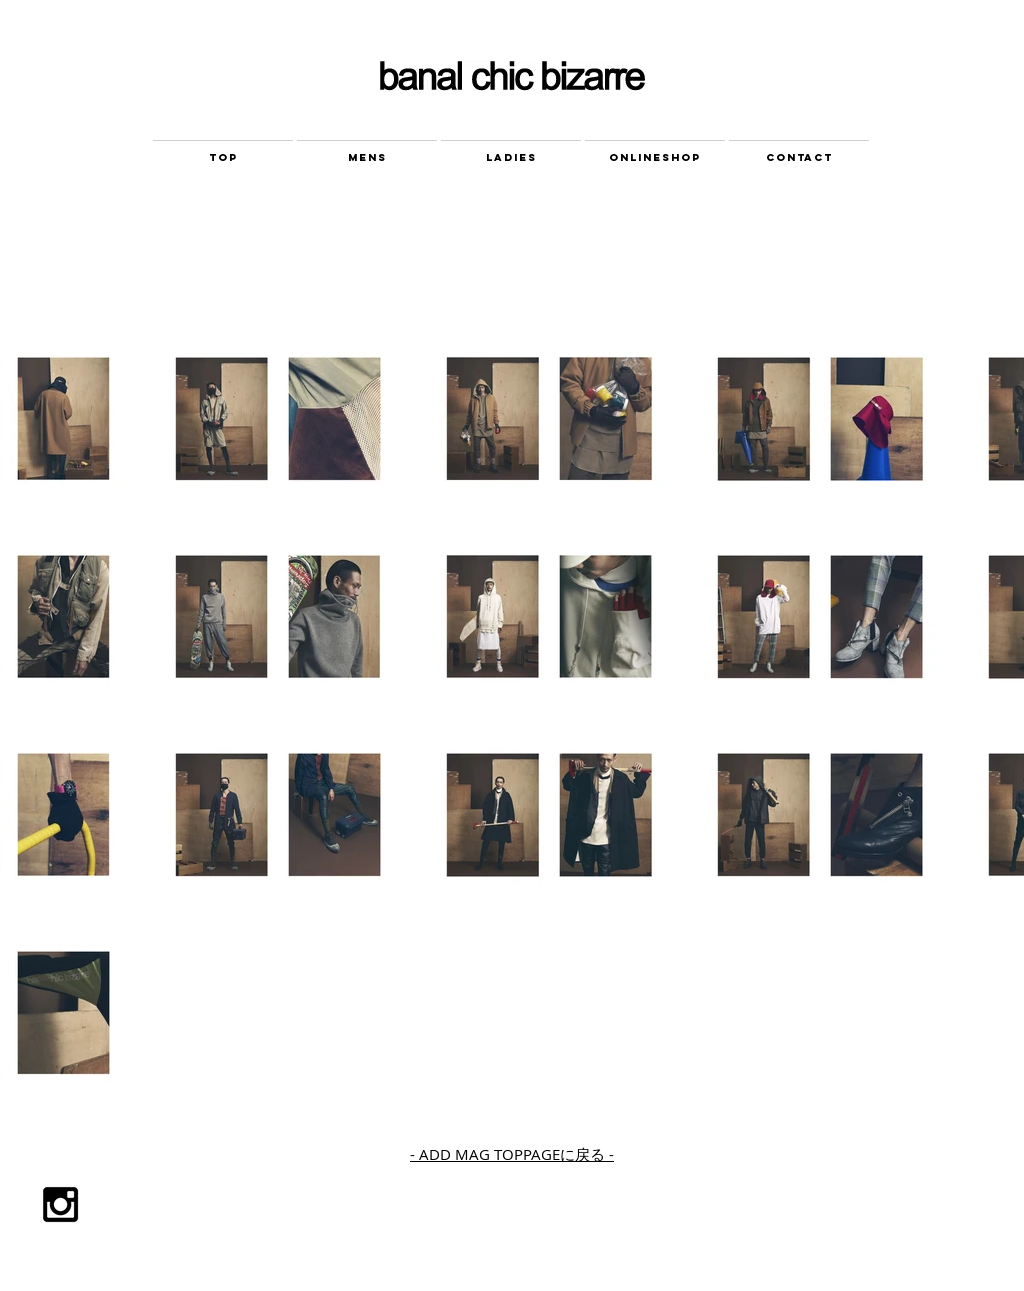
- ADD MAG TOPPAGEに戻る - (512, 1154)
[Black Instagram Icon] (60, 1204)
